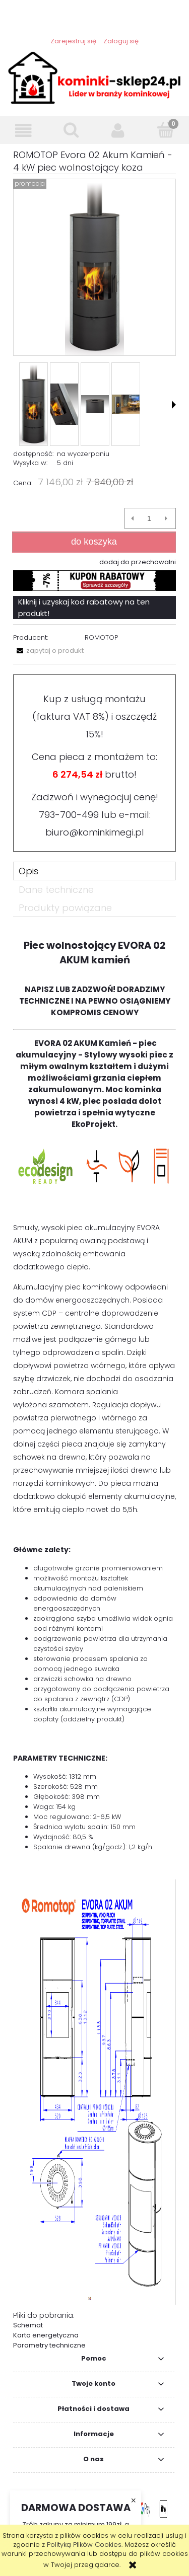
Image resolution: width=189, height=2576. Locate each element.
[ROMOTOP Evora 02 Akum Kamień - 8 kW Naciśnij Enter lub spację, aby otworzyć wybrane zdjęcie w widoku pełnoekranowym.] (94, 267)
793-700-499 (69, 814)
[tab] (94, 871)
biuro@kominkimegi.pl (94, 832)
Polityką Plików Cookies (84, 2544)
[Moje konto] (118, 130)
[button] (23, 130)
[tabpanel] (94, 1640)
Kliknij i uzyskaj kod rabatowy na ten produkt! (84, 607)
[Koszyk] (165, 130)
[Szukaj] (71, 130)
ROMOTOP (101, 637)
